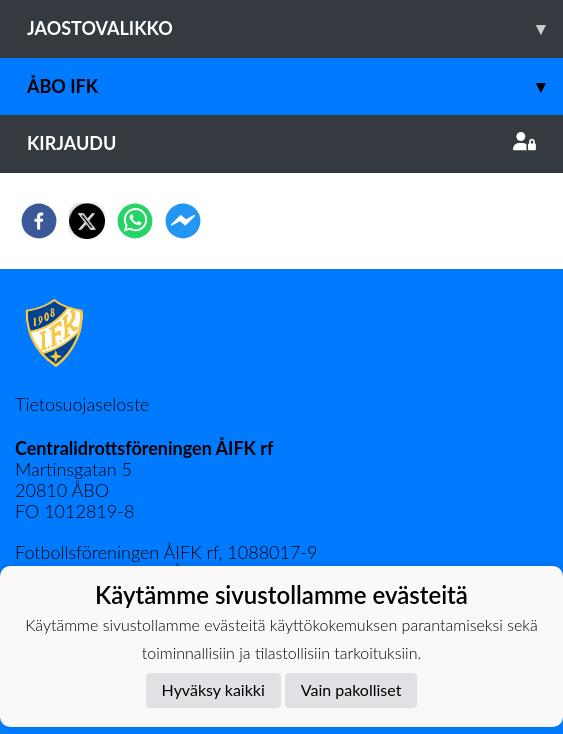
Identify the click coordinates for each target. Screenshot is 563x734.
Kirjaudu (281, 143)
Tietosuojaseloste (82, 404)
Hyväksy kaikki (213, 689)
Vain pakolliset (351, 689)
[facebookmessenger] (183, 221)
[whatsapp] (135, 221)
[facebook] (39, 221)
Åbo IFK (295, 86)
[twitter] (87, 221)
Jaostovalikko (295, 28)
